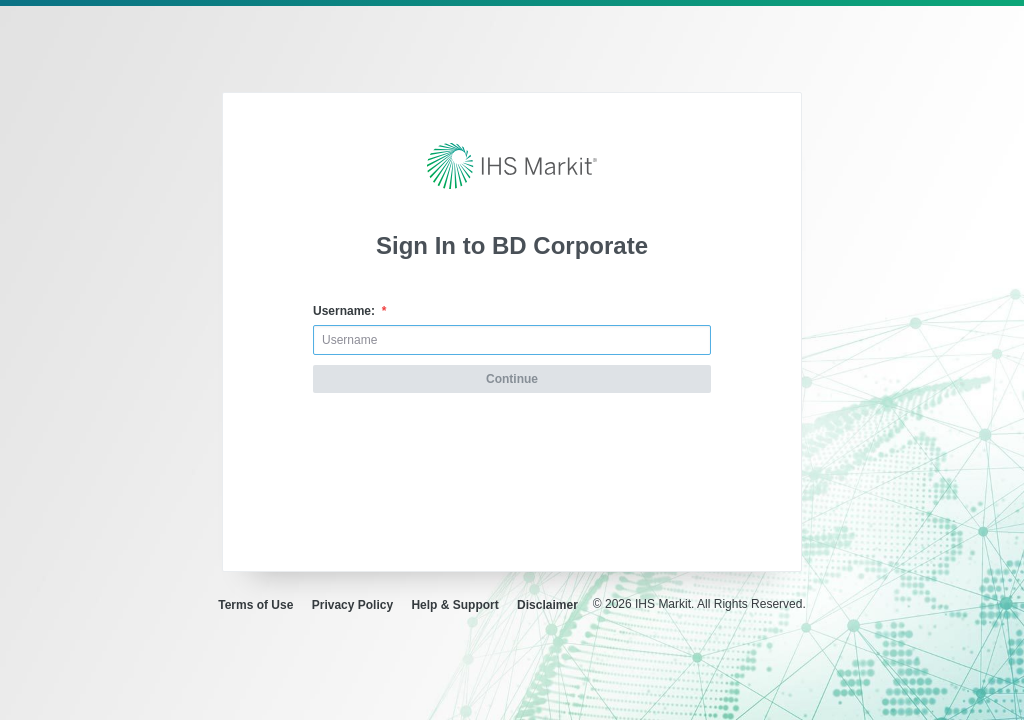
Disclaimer (547, 605)
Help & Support (454, 605)
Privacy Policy (352, 605)
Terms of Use (255, 605)
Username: (349, 311)
